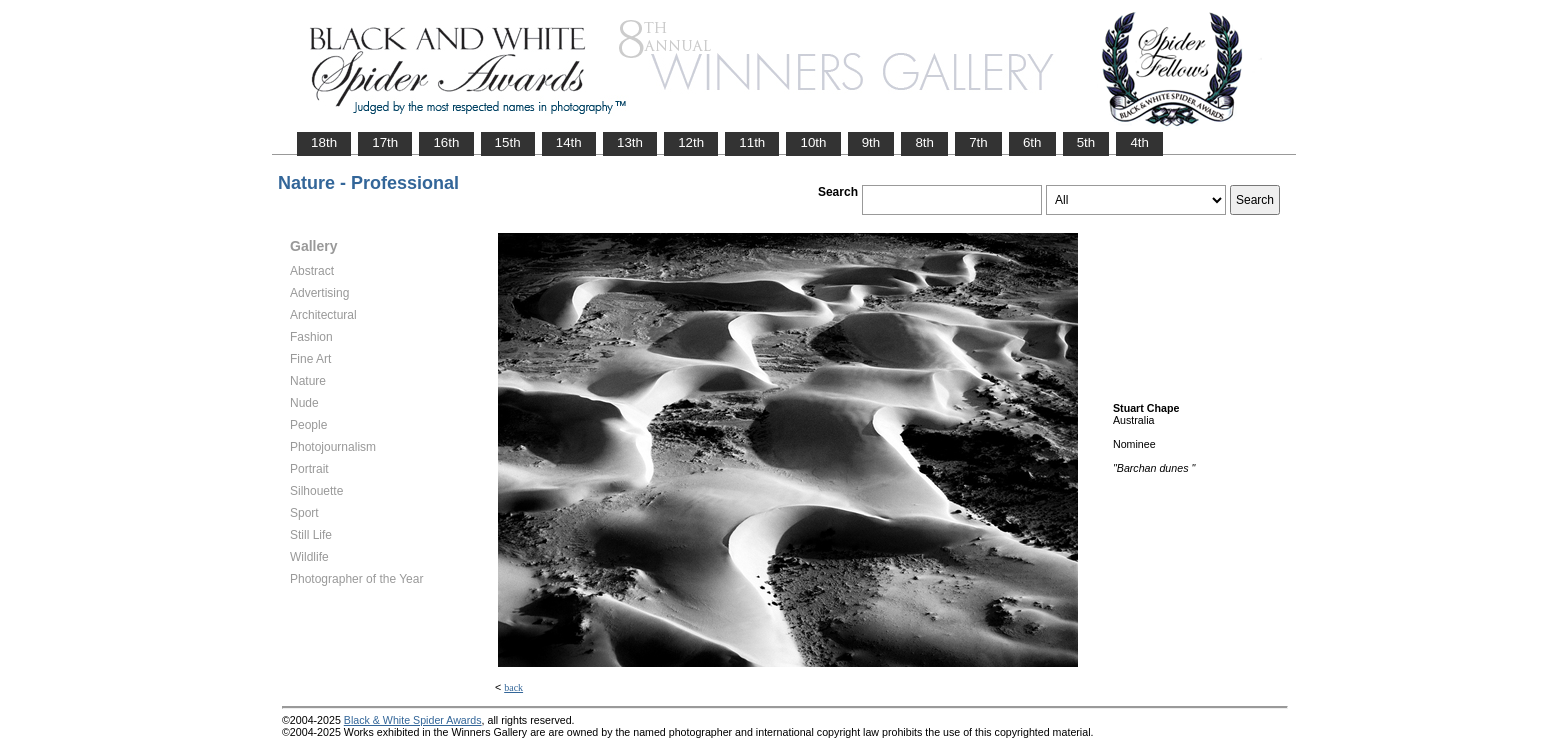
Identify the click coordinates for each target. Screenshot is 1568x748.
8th (924, 142)
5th (1086, 142)
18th (324, 142)
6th (1032, 142)
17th (385, 142)
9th (871, 142)
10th (813, 142)
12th (691, 142)
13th (630, 142)
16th (446, 142)
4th (1139, 142)
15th (508, 142)
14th (569, 142)
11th (752, 142)
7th (978, 142)
